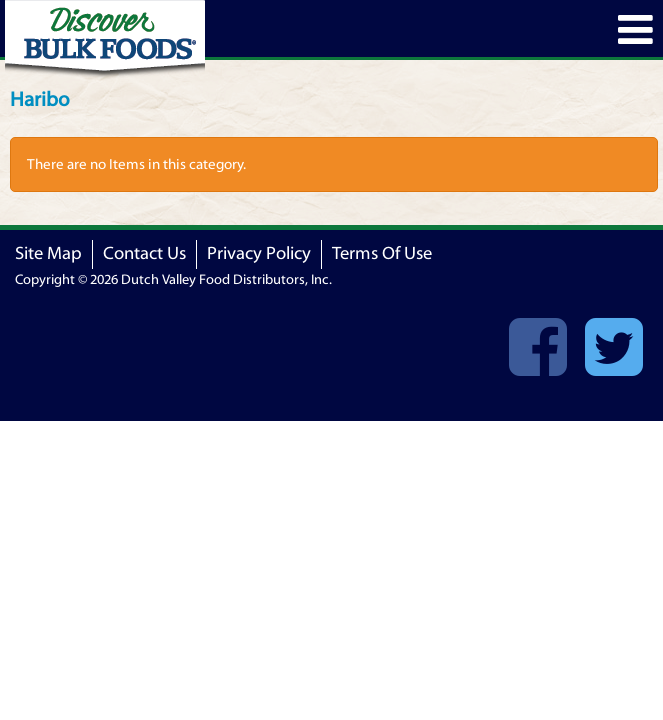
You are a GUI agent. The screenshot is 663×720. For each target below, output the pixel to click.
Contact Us (144, 253)
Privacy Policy (259, 253)
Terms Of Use (382, 253)
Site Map (48, 253)
